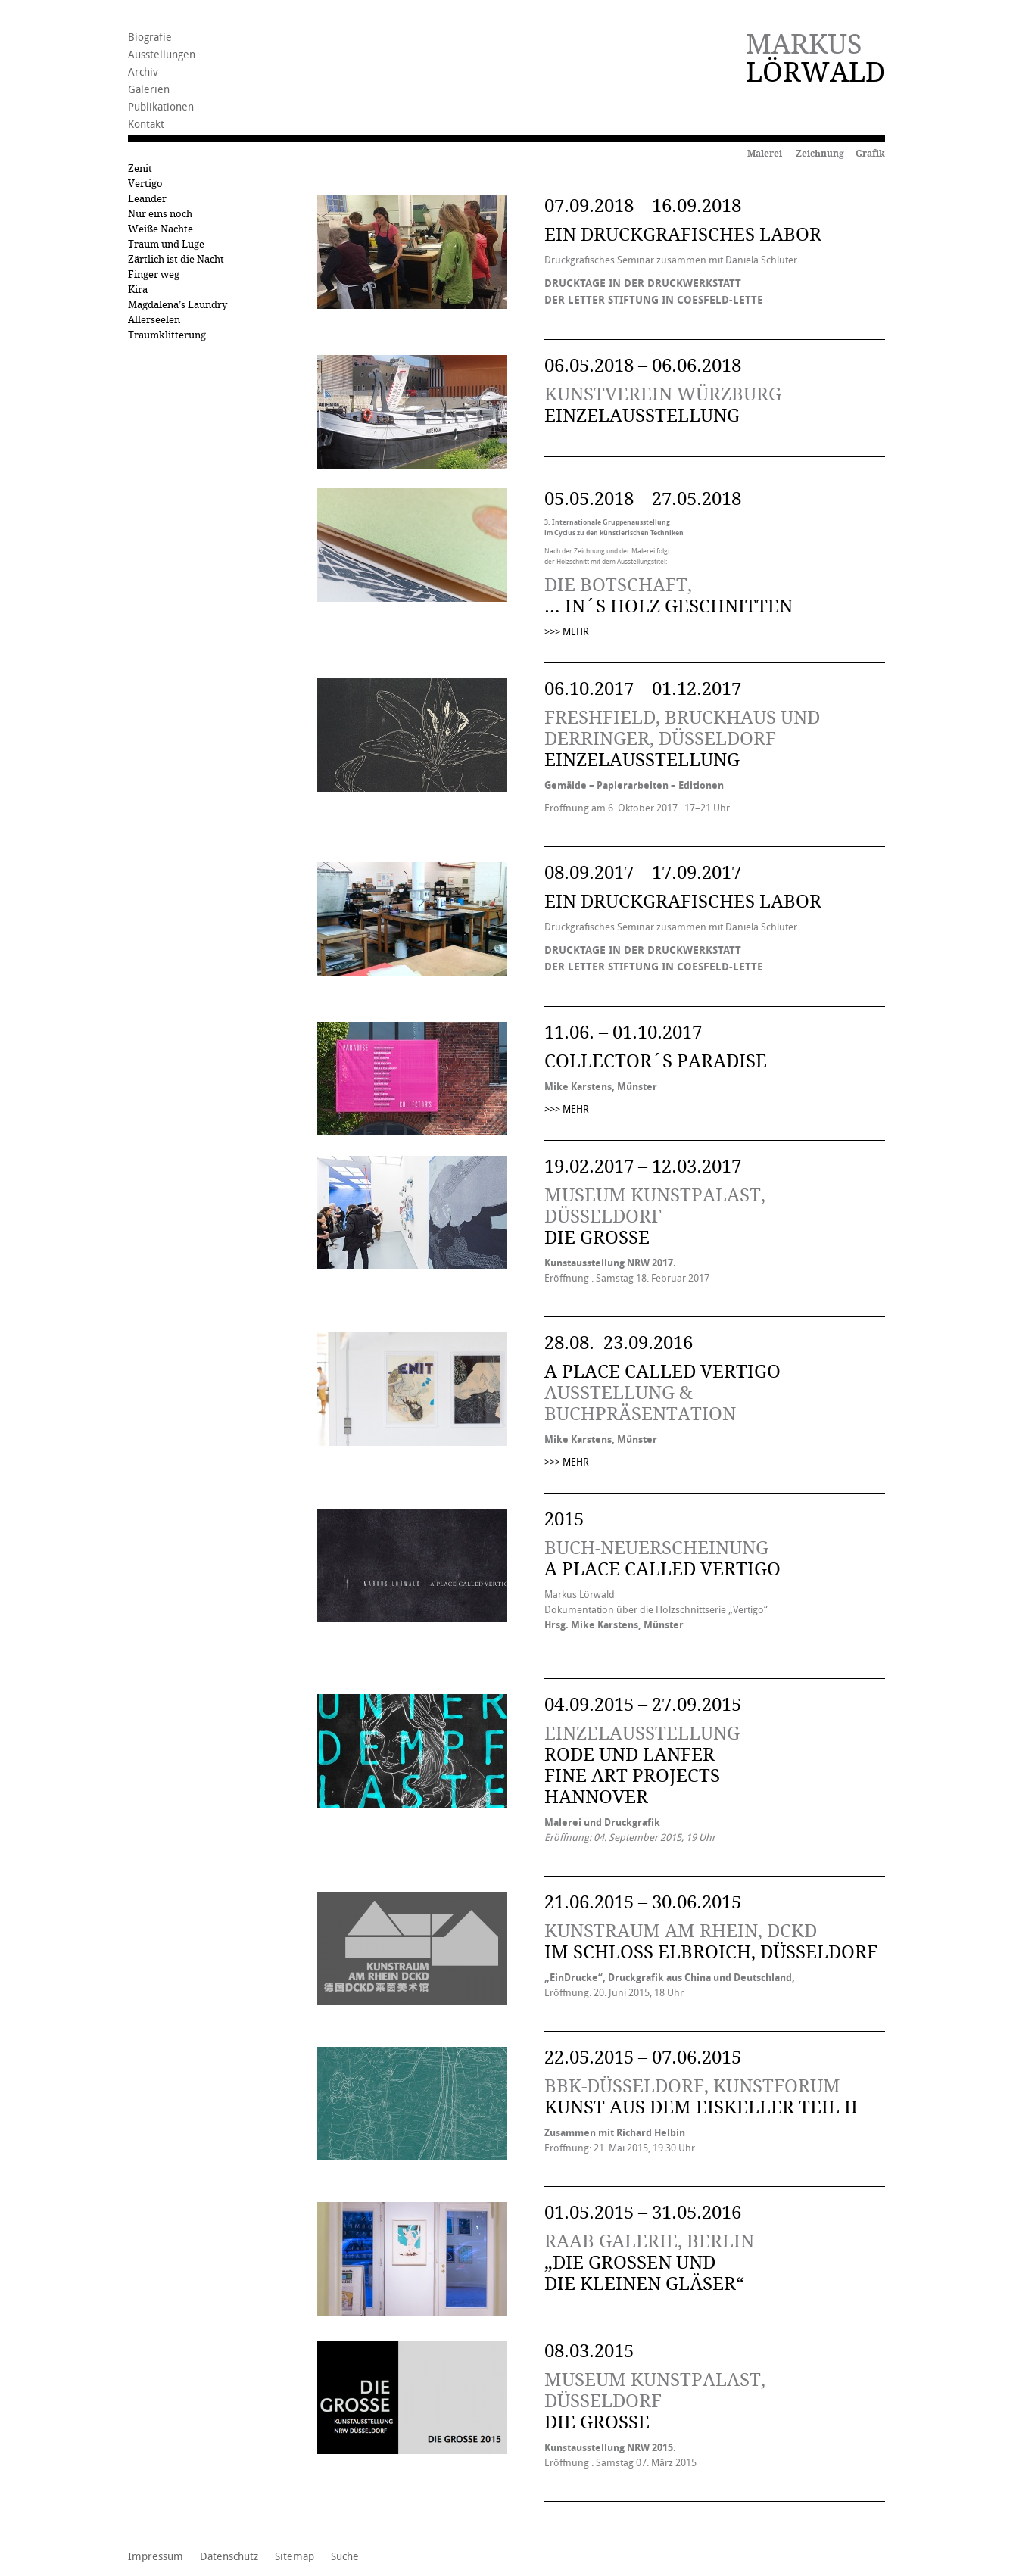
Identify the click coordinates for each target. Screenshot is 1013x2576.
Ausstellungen (161, 54)
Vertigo (145, 183)
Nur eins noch (160, 214)
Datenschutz (229, 2557)
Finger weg (153, 274)
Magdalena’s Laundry (177, 304)
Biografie (150, 37)
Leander (147, 198)
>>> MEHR (566, 631)
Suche (345, 2557)
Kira (138, 289)
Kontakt (146, 124)
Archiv (143, 72)
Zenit (140, 168)
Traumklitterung (167, 335)
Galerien (149, 89)
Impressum (155, 2557)
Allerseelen (154, 320)
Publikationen (161, 107)
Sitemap (294, 2557)
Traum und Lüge (166, 244)
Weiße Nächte (160, 229)
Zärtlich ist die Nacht (176, 259)
